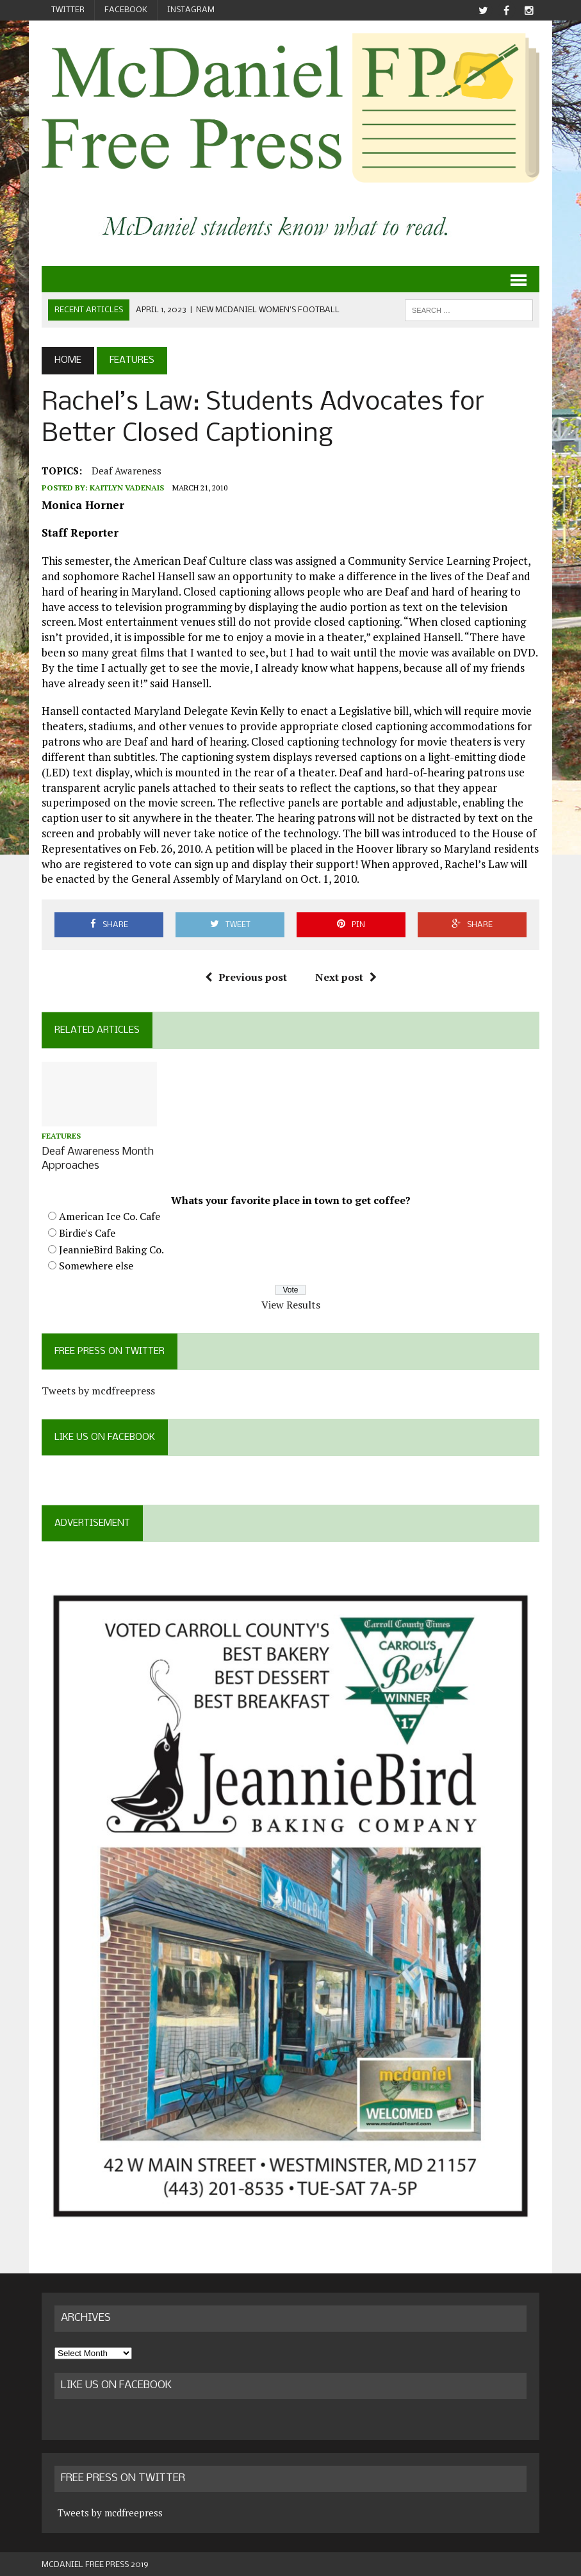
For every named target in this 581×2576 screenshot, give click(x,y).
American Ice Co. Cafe (109, 1215)
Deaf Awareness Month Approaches (98, 1158)
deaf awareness (126, 470)
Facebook (125, 10)
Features (61, 1136)
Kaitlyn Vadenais (127, 487)
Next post (346, 977)
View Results (290, 1303)
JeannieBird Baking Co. (111, 1248)
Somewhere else (96, 1264)
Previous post (246, 977)
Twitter (68, 10)
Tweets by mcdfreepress (98, 1389)
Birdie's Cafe (87, 1232)
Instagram (191, 10)
